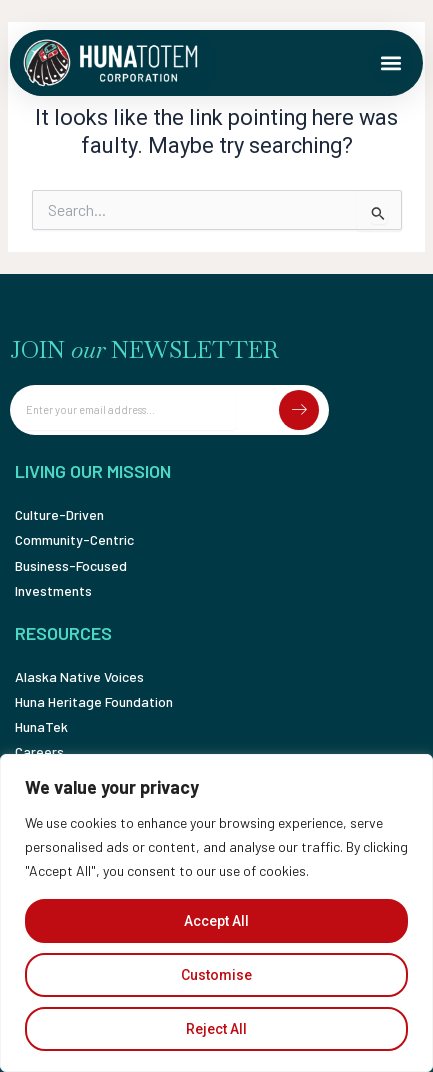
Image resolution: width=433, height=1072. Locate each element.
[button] (391, 63)
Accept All (216, 921)
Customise (216, 975)
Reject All (216, 1029)
